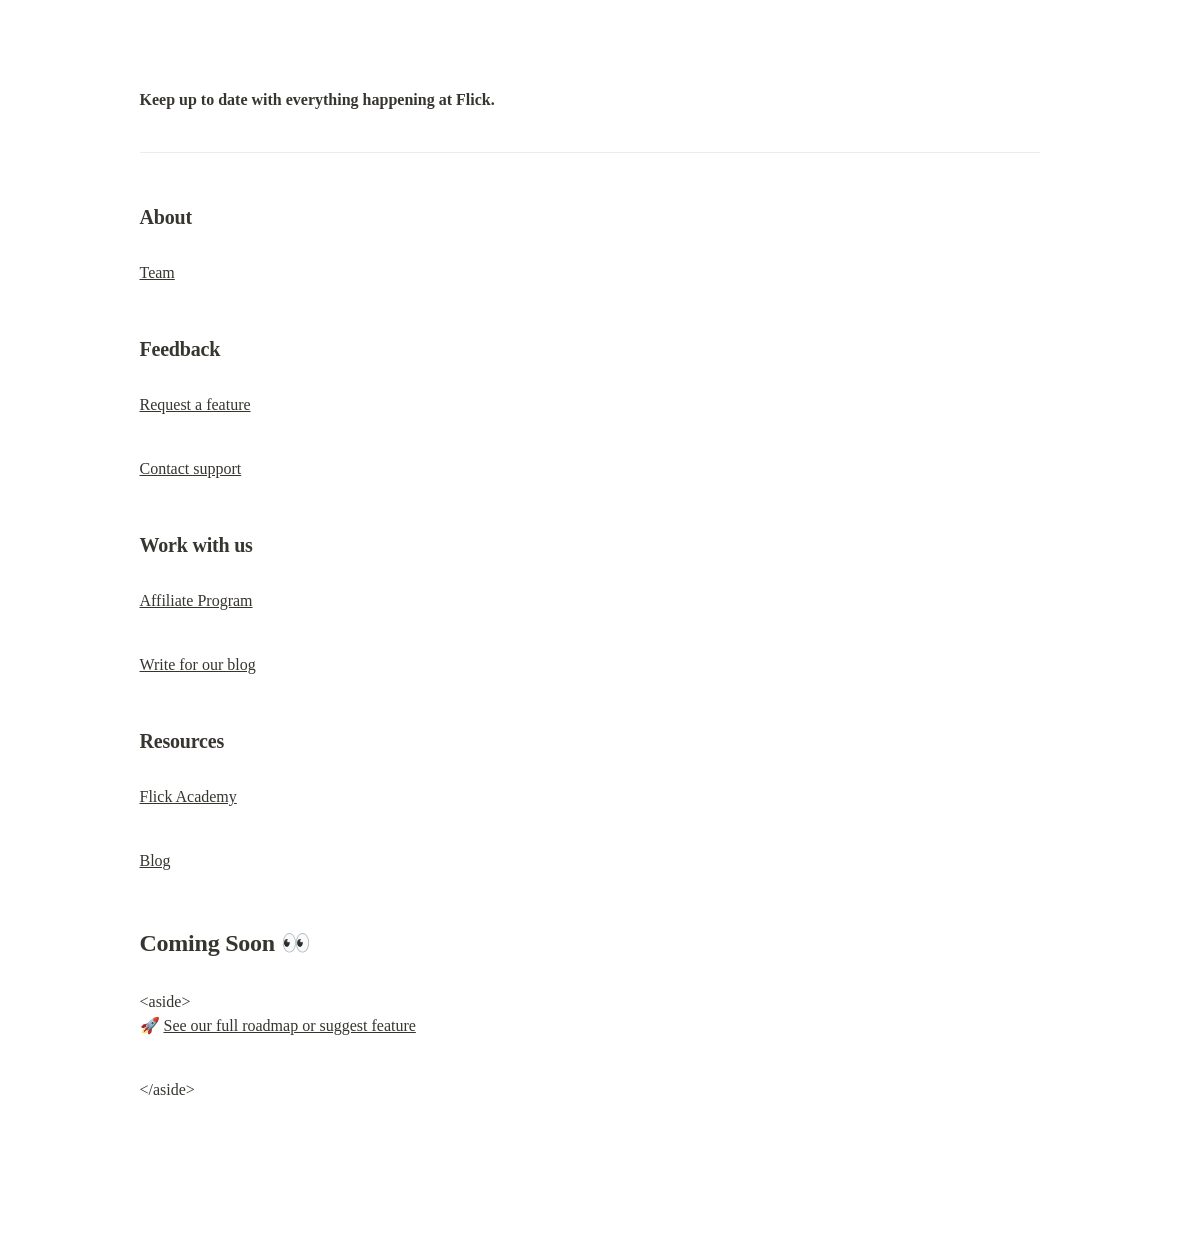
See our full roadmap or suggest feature (290, 1025)
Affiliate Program (196, 600)
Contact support (191, 468)
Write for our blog (198, 664)
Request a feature (195, 404)
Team (157, 272)
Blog (155, 860)
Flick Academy (188, 796)
